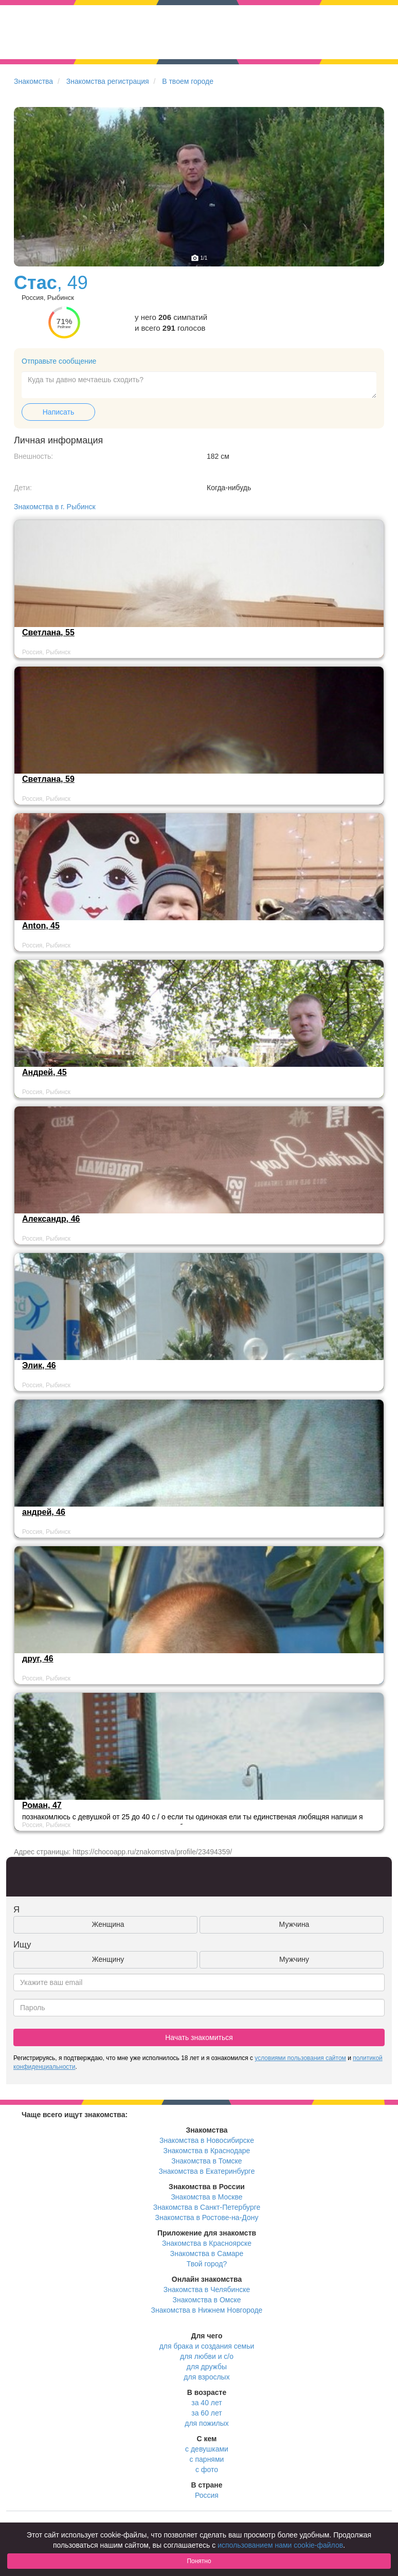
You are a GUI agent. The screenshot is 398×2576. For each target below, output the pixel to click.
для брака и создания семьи (207, 2346)
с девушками (206, 2449)
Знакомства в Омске (207, 2300)
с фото (206, 2469)
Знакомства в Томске (206, 2161)
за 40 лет (206, 2403)
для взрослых (206, 2377)
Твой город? (207, 2264)
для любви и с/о (206, 2356)
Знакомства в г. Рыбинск (55, 507)
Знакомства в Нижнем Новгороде (207, 2310)
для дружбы (207, 2367)
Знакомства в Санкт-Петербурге (207, 2207)
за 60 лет (206, 2413)
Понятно (199, 2561)
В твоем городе (187, 81)
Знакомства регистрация (107, 81)
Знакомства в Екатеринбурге (207, 2171)
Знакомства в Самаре (206, 2253)
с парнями (207, 2459)
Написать (58, 412)
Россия (207, 2495)
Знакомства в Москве (206, 2197)
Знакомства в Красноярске (206, 2243)
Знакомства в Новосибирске (206, 2140)
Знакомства (33, 81)
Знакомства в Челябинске (207, 2289)
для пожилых (206, 2423)
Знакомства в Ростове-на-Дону (207, 2217)
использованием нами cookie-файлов (280, 2545)
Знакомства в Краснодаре (207, 2150)
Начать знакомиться (199, 2037)
